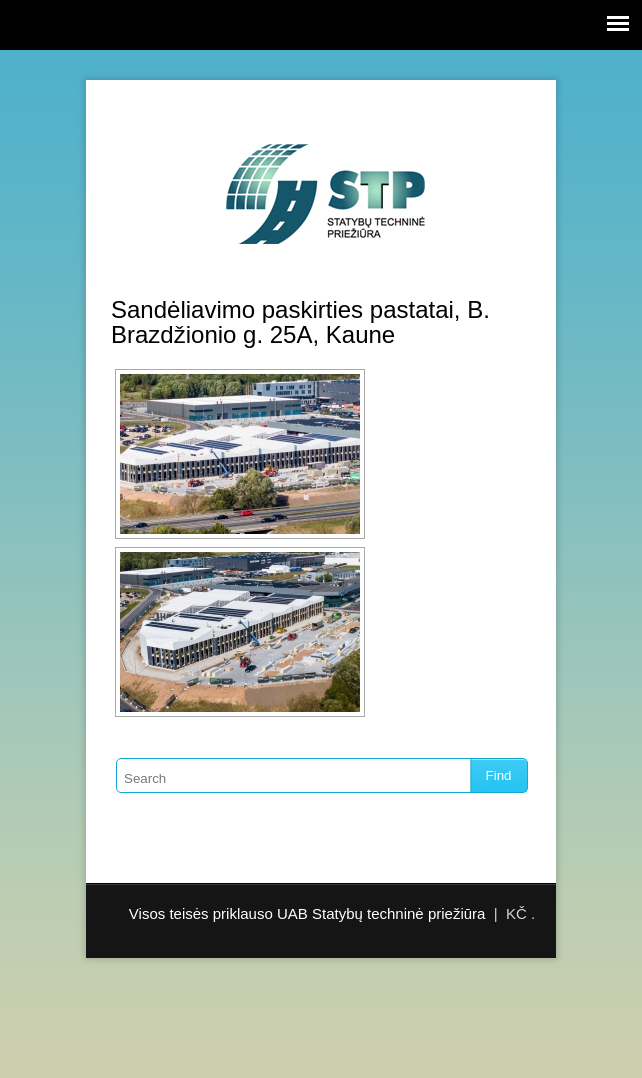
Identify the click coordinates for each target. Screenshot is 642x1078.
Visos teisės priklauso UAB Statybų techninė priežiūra (307, 913)
